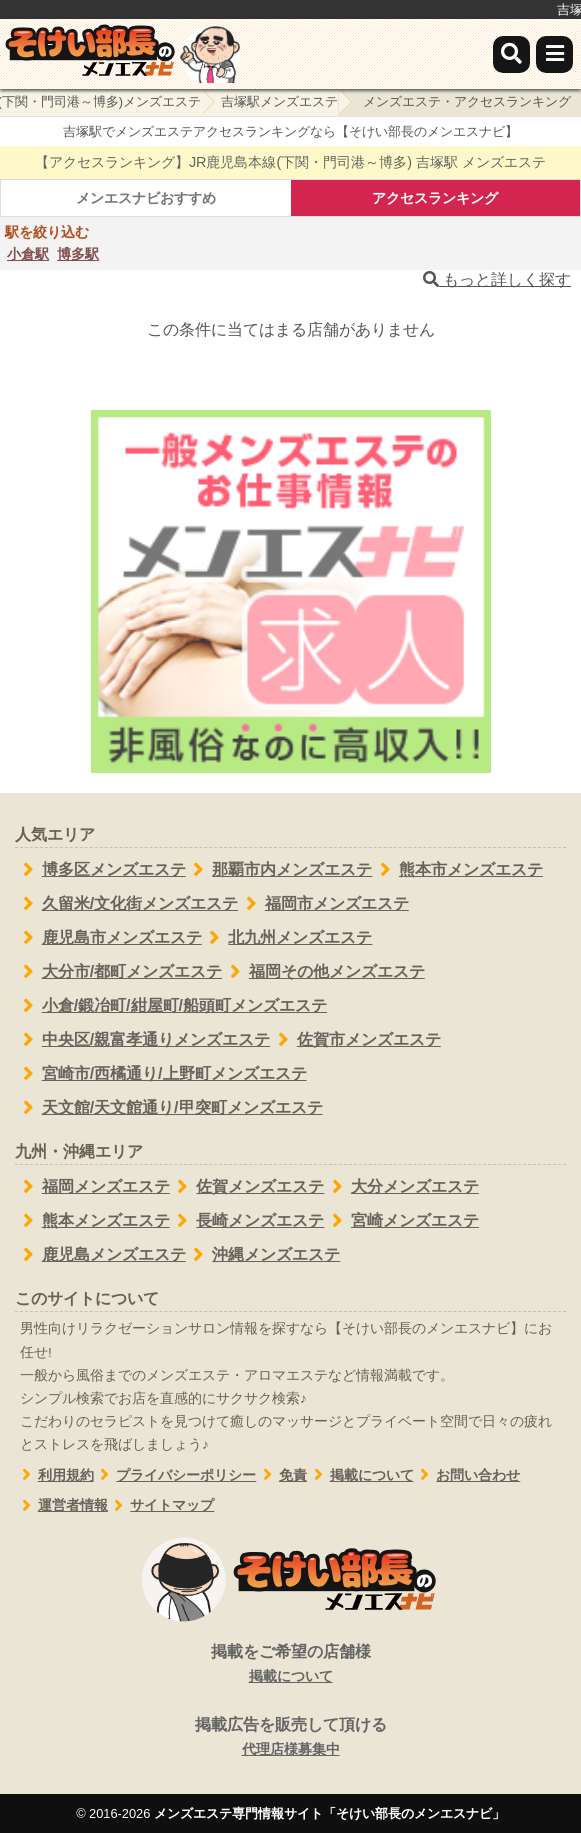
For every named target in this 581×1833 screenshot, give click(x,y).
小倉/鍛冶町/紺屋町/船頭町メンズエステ (171, 1006)
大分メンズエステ (401, 1187)
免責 (281, 1475)
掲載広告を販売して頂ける (290, 1738)
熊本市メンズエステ (457, 870)
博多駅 (78, 254)
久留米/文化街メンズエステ (126, 904)
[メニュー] (554, 54)
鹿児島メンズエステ (100, 1255)
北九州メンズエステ (287, 938)
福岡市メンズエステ (323, 904)
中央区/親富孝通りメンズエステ (142, 1040)
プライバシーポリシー (175, 1475)
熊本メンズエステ (92, 1221)
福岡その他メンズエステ (323, 972)
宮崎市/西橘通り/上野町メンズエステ (161, 1074)
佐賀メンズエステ (247, 1187)
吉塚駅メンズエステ (279, 101)
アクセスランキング (435, 198)
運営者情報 (61, 1505)
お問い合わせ (467, 1475)
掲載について (360, 1475)
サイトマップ (161, 1505)
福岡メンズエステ (92, 1187)
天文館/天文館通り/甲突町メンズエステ (169, 1108)
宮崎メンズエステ (401, 1221)
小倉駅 (28, 254)
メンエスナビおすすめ (146, 198)
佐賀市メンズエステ (355, 1040)
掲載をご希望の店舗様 (290, 1665)
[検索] (511, 54)
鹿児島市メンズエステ (108, 938)
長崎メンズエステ (247, 1221)
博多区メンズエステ (100, 870)
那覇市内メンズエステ (279, 870)
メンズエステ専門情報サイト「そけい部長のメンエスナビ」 (329, 1813)
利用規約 (54, 1475)
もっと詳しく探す (497, 279)
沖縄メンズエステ (263, 1255)
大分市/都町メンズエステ (118, 972)
